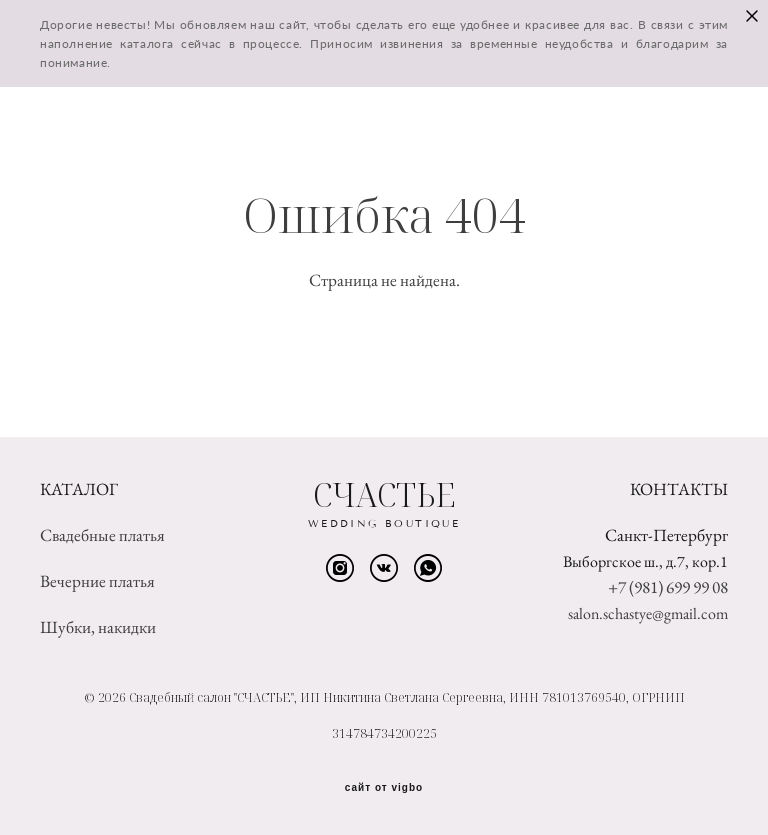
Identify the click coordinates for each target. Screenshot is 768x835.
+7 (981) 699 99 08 (668, 587)
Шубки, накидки (98, 627)
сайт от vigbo (384, 788)
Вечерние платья (97, 581)
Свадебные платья (102, 535)
